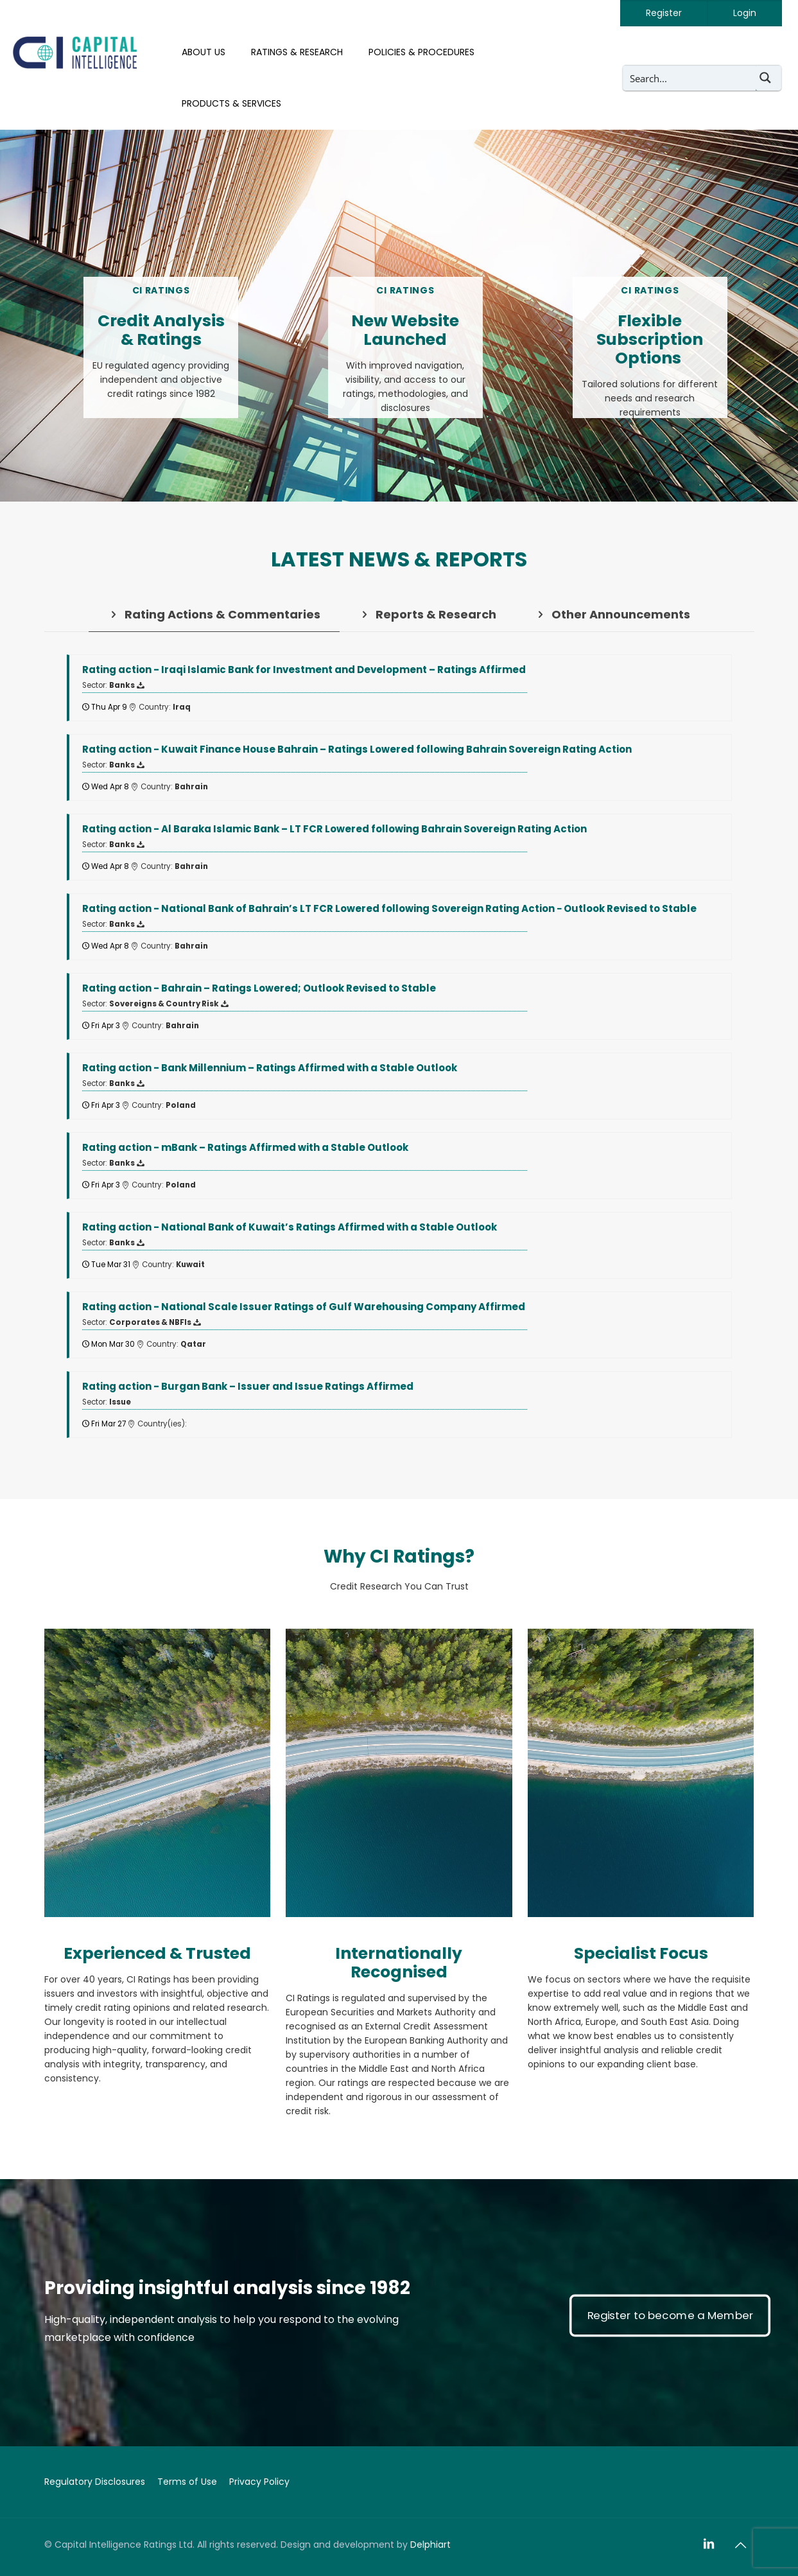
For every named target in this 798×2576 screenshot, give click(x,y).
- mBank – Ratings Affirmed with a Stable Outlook (245, 1147)
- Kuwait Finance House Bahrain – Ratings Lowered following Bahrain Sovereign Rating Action (357, 749)
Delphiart (430, 2544)
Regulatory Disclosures (94, 2481)
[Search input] (690, 77)
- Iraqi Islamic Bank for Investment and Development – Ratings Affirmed (304, 669)
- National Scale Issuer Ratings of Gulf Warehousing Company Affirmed (303, 1306)
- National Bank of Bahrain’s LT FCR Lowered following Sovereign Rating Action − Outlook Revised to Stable (389, 908)
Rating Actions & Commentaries (214, 614)
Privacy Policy (259, 2481)
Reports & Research (427, 614)
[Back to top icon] (740, 2545)
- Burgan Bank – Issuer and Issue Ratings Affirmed (247, 1386)
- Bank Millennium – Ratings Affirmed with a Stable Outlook (269, 1067)
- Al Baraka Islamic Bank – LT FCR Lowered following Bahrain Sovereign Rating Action (334, 829)
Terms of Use (187, 2481)
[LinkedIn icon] (709, 2544)
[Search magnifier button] (768, 78)
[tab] (214, 614)
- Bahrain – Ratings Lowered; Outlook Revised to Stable (259, 988)
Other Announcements (612, 614)
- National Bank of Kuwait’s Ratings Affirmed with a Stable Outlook (289, 1227)
